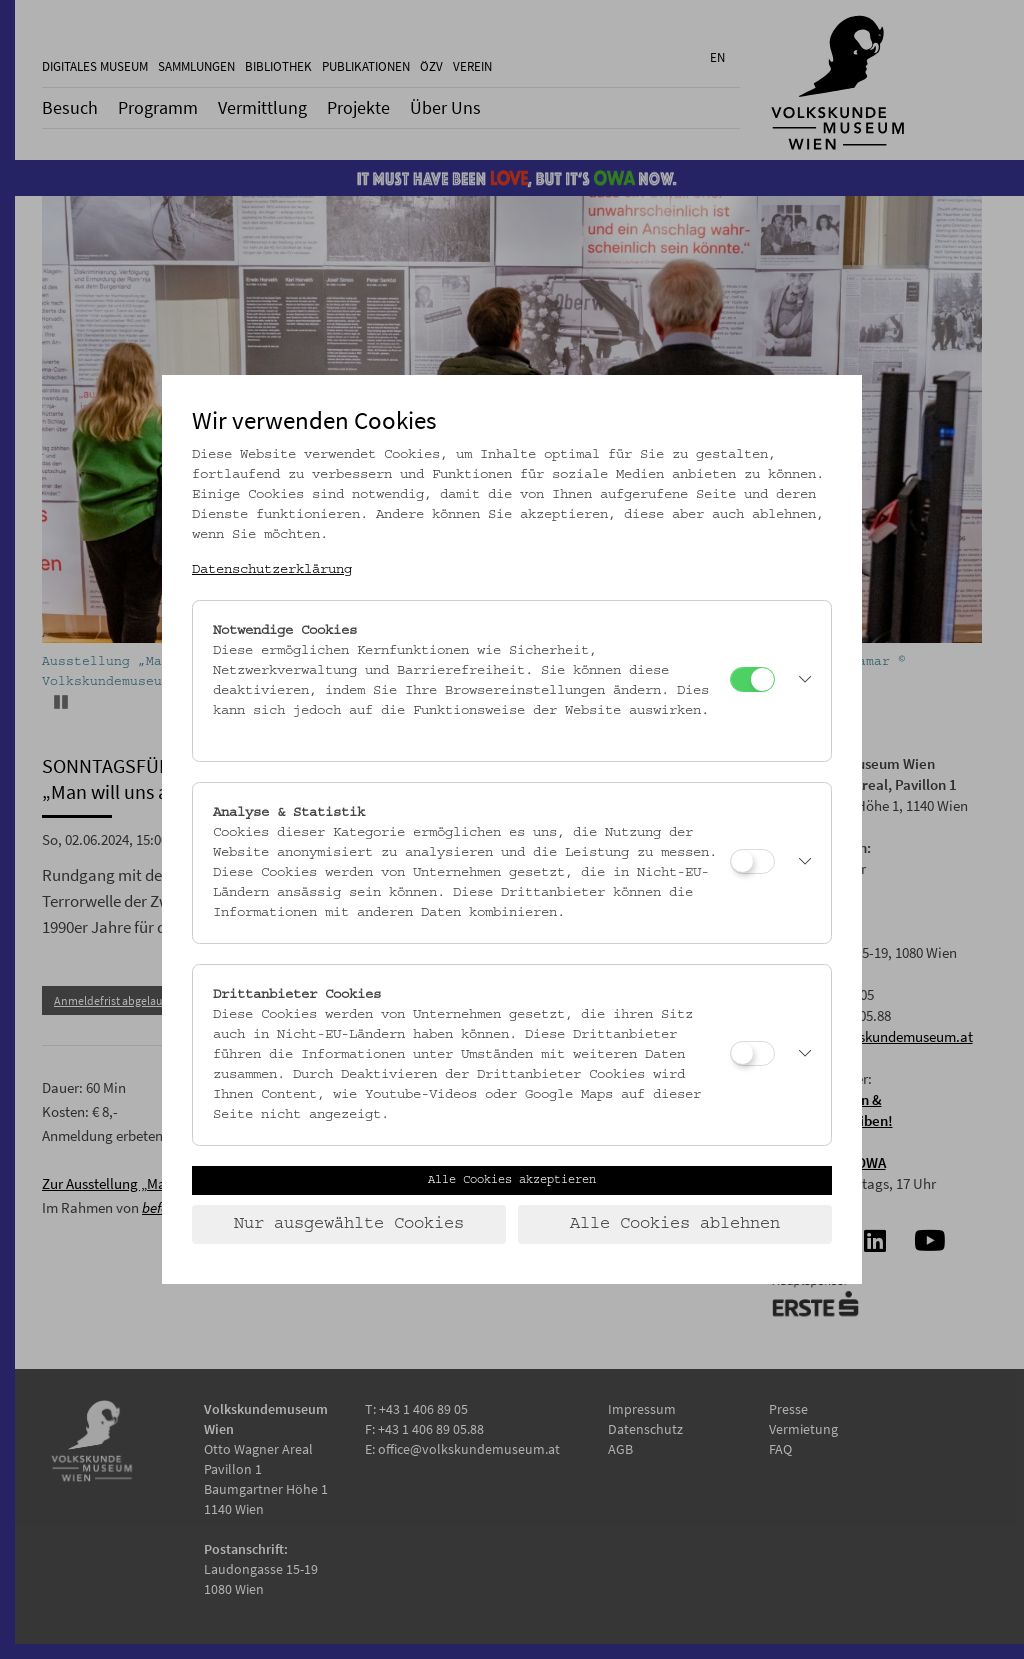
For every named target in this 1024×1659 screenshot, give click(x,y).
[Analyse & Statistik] (752, 861)
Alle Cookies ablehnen (675, 1224)
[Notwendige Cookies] (752, 679)
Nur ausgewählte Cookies (349, 1224)
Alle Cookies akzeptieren (512, 1180)
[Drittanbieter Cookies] (752, 1053)
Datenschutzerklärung (272, 570)
